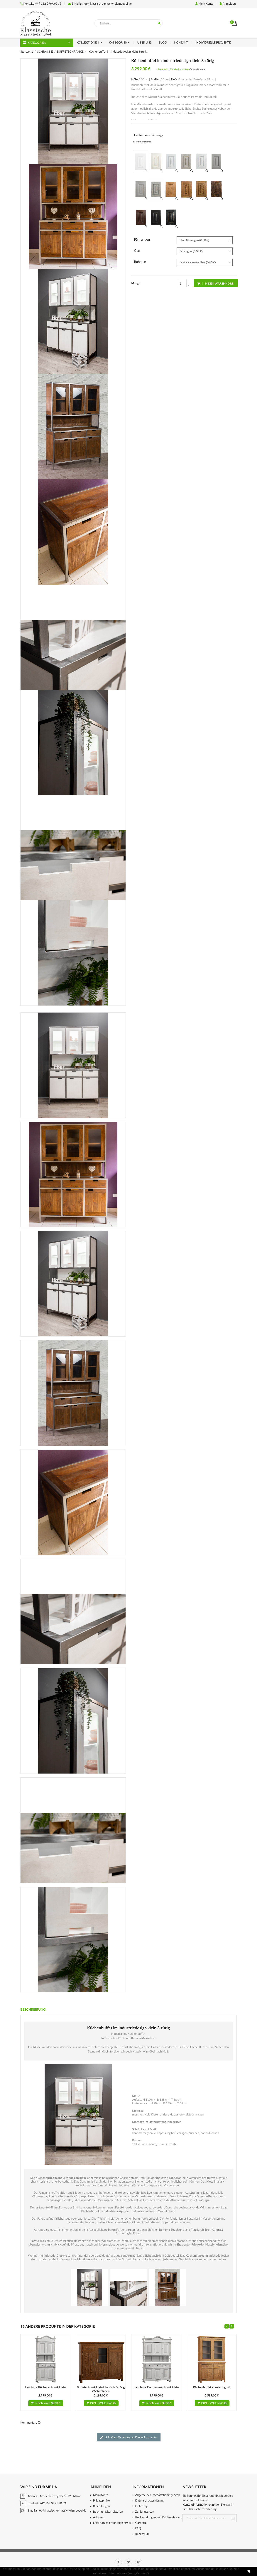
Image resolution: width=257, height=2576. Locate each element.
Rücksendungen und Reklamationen (158, 2517)
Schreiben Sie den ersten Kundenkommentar (128, 2437)
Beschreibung (33, 2009)
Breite (155, 79)
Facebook (118, 2562)
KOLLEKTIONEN (88, 42)
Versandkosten (197, 69)
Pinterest (128, 2562)
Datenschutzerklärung (149, 2500)
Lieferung (141, 2506)
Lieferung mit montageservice (112, 2523)
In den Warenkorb (215, 283)
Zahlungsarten (144, 2511)
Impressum (142, 2534)
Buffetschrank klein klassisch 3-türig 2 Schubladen (101, 2389)
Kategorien (118, 42)
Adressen (99, 2517)
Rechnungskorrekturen (108, 2511)
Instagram (138, 2562)
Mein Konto (100, 2495)
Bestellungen (101, 2506)
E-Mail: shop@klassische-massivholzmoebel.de (100, 3)
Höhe (134, 79)
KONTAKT (181, 42)
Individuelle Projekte (213, 42)
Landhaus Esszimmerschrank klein (156, 2387)
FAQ (138, 2528)
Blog (163, 42)
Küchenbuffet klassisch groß (212, 2387)
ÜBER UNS (144, 42)
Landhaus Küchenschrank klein (45, 2387)
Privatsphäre (101, 2500)
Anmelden (100, 2487)
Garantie (140, 2523)
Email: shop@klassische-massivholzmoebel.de (53, 2510)
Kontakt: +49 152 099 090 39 (40, 3)
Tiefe (174, 79)
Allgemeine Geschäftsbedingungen (157, 2495)
